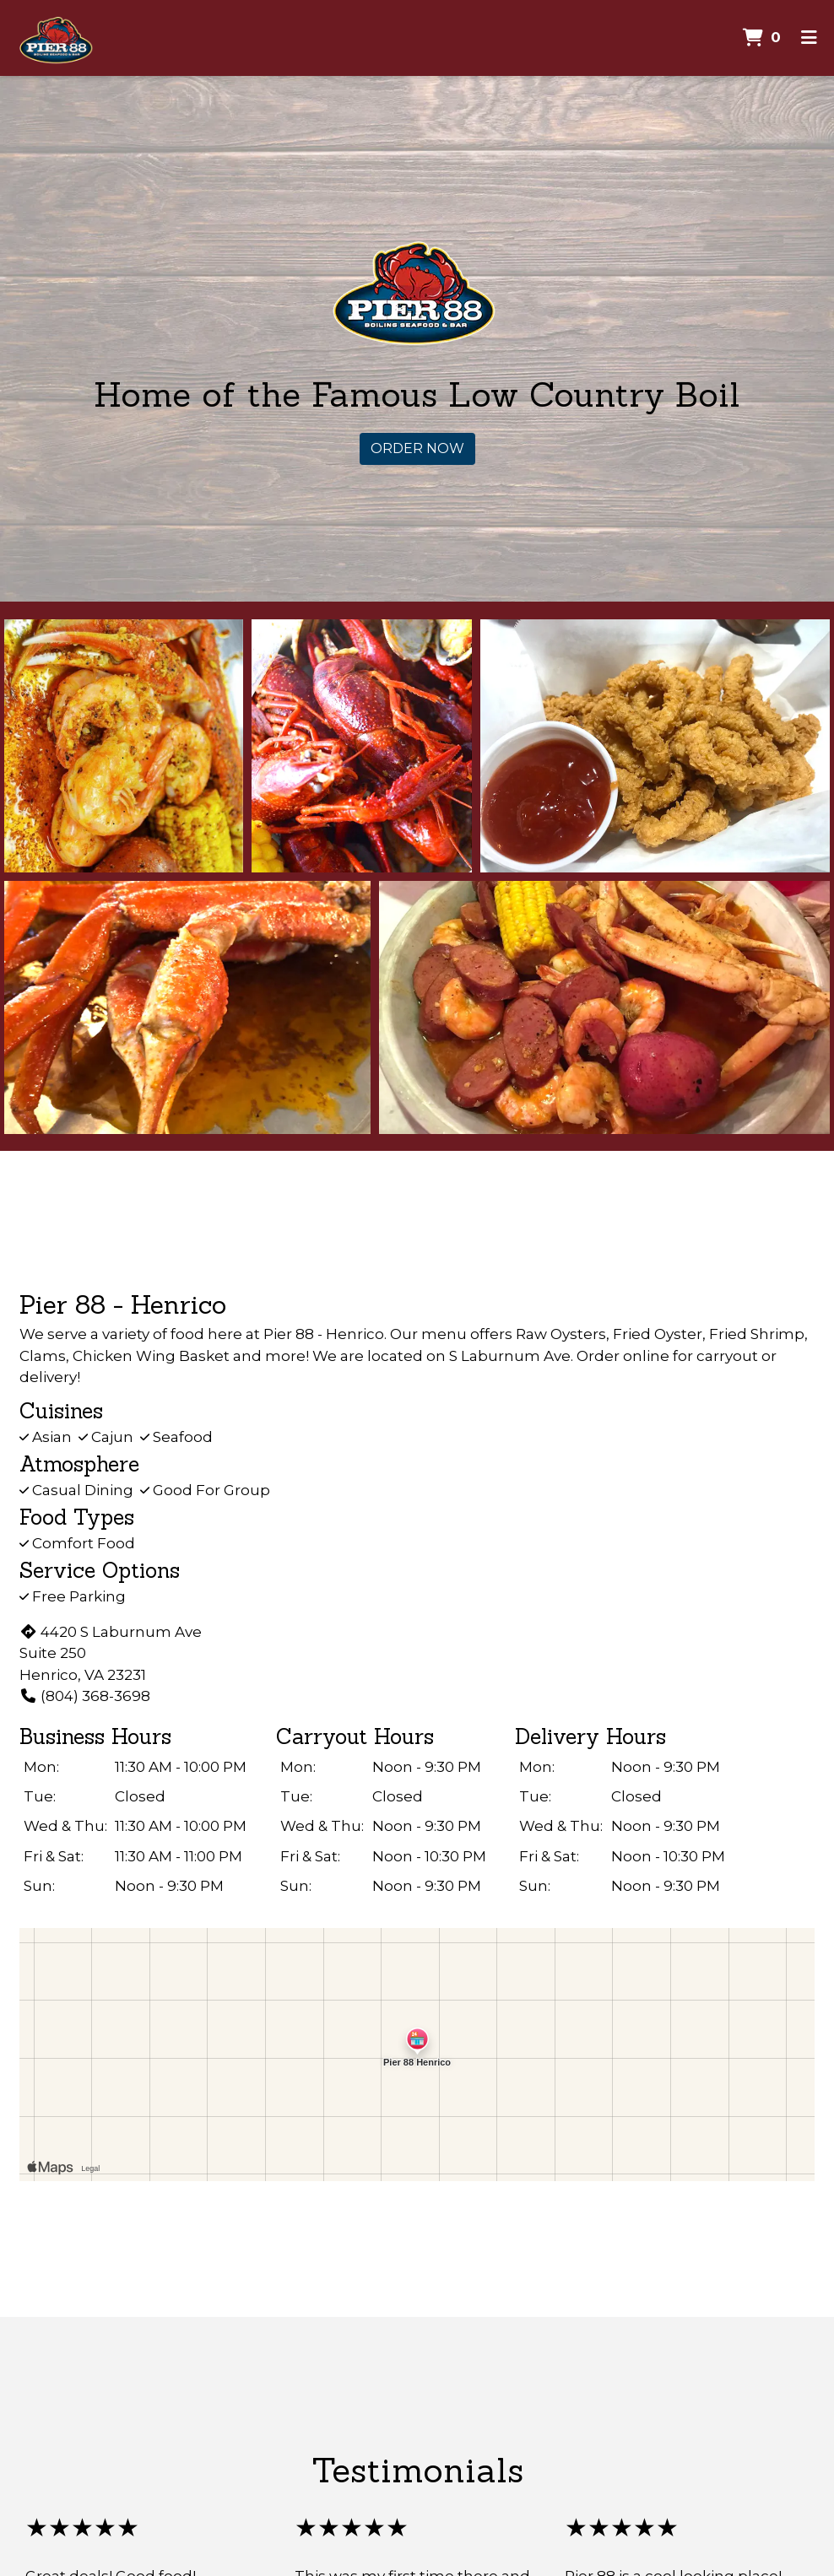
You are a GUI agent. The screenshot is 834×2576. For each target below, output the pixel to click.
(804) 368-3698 (84, 1696)
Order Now (417, 448)
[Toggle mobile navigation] (809, 38)
